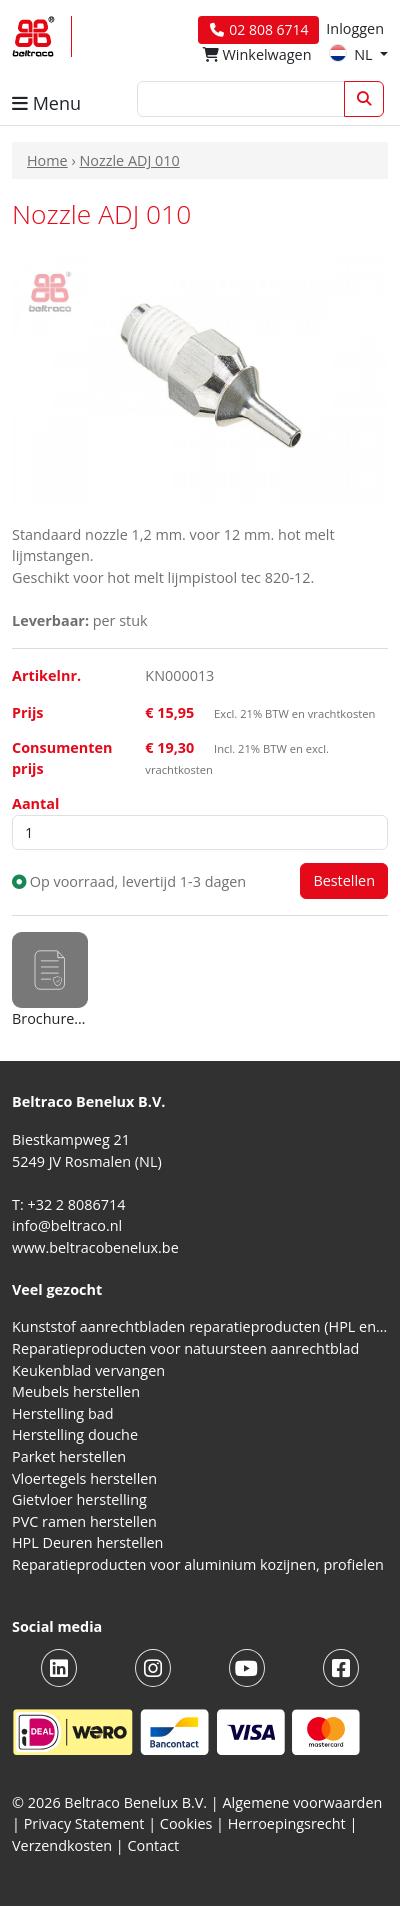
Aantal (35, 803)
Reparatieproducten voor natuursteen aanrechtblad (185, 1348)
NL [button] (352, 54)
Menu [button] (46, 103)
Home (47, 160)
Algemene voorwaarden (303, 1802)
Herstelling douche (75, 1434)
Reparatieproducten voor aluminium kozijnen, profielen (198, 1564)
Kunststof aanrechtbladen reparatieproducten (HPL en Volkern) (200, 1326)
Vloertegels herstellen (84, 1478)
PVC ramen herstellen (84, 1521)
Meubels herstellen (76, 1391)
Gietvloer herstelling (79, 1499)
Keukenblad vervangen (88, 1370)
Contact (154, 1845)
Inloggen (355, 28)
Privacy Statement (84, 1823)
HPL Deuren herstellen (87, 1542)
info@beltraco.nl (67, 1225)
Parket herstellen (69, 1456)
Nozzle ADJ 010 (129, 160)
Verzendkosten (62, 1845)
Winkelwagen (257, 54)
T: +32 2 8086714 (68, 1204)
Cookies (186, 1823)
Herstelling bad (63, 1413)
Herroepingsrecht (289, 1823)
